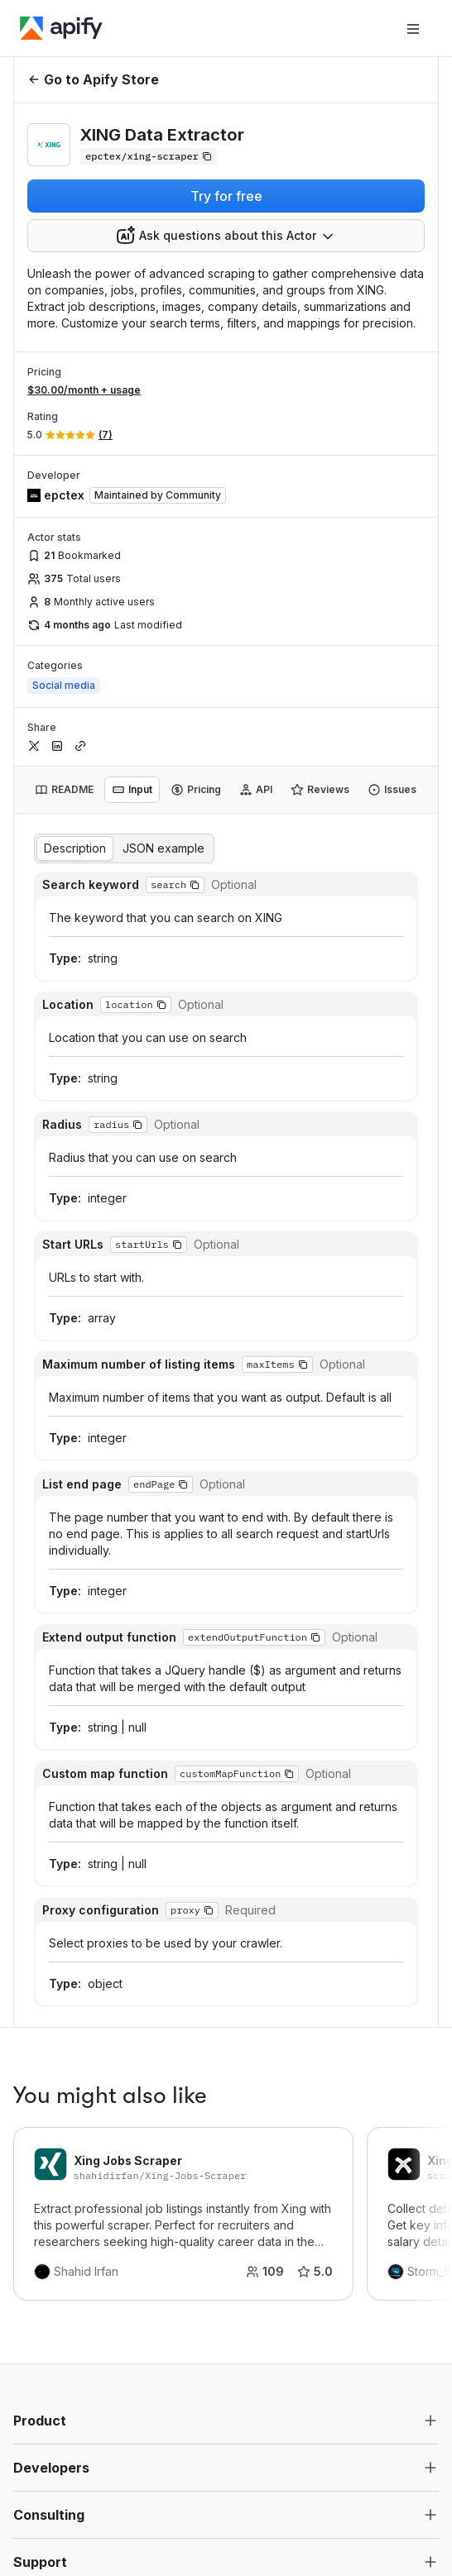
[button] (195, 885)
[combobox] (226, 235)
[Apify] (61, 28)
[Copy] (148, 156)
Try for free (226, 196)
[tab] (64, 790)
